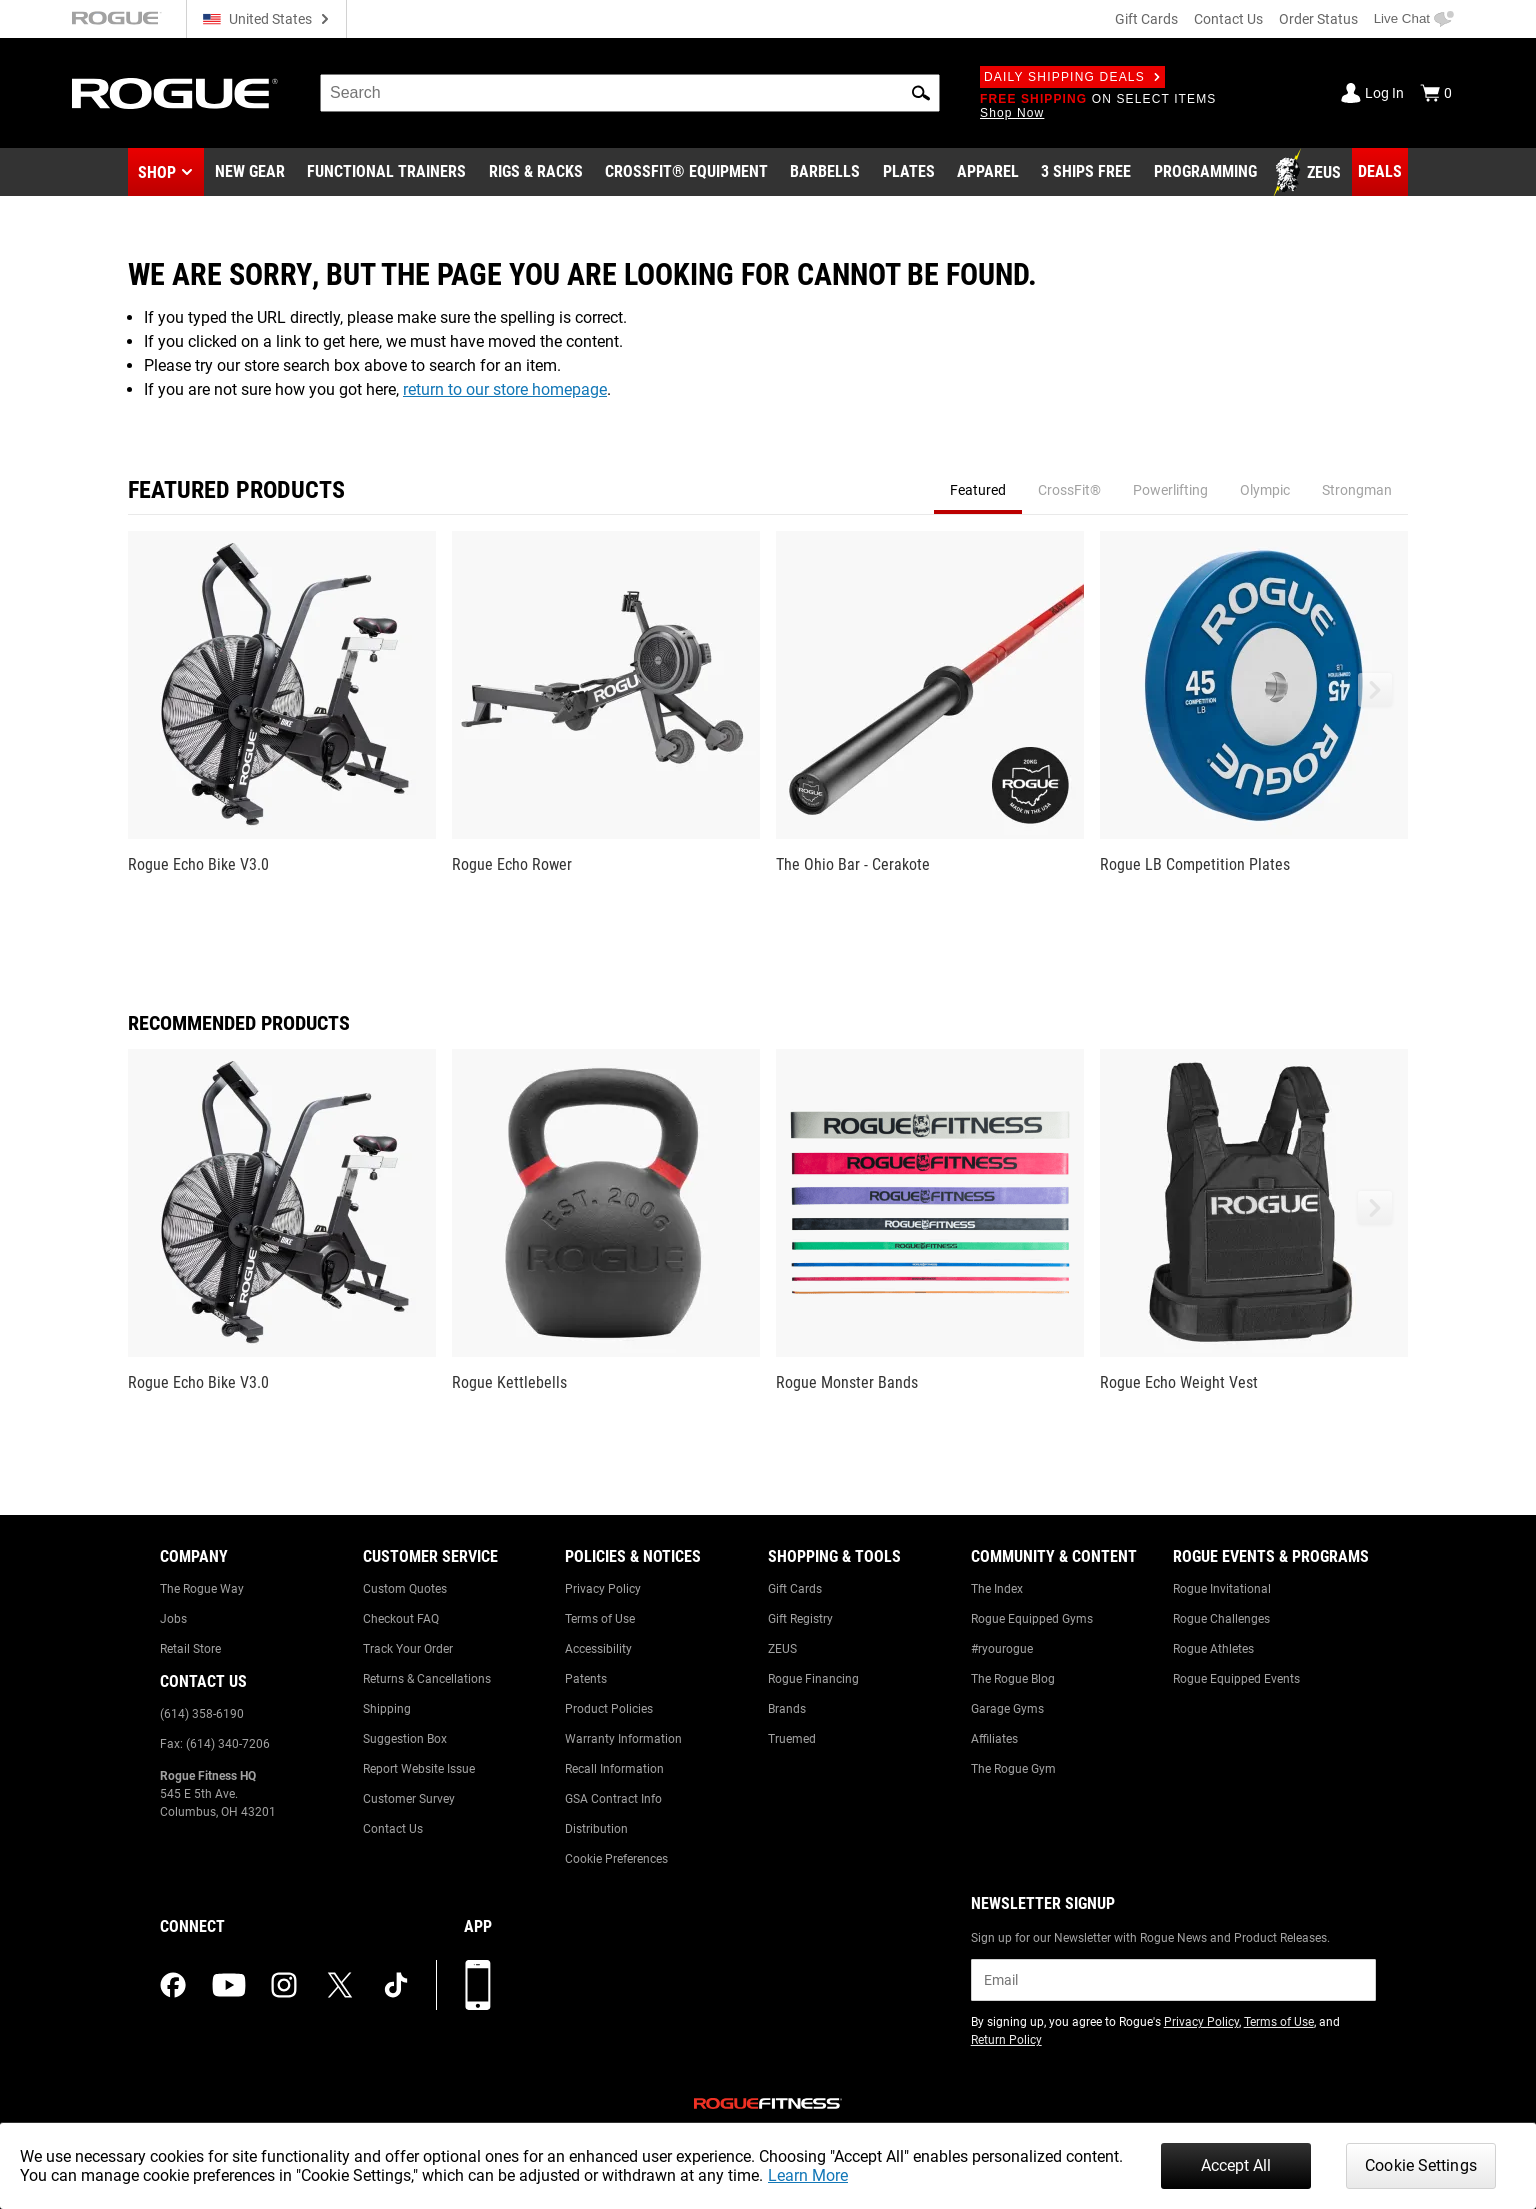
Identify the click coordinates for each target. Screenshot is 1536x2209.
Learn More (808, 2175)
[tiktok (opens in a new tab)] (396, 1985)
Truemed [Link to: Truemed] (792, 1739)
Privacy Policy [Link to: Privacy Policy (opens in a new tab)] (1201, 2022)
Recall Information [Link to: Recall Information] (614, 1769)
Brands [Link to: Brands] (787, 1709)
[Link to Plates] (909, 173)
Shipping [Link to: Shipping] (387, 1709)
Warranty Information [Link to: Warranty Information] (623, 1739)
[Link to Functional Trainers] (386, 173)
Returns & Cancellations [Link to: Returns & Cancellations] (427, 1679)
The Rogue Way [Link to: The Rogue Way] (202, 1589)
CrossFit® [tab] (1069, 490)
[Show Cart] (1436, 93)
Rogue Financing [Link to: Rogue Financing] (813, 1679)
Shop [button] (157, 172)
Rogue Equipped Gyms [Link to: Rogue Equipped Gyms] (1032, 1619)
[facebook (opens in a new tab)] (173, 1985)
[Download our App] (478, 1985)
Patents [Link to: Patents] (586, 1679)
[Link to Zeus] (1310, 173)
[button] (921, 93)
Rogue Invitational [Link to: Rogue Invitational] (1222, 1589)
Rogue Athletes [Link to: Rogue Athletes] (1213, 1649)
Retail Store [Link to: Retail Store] (190, 1649)
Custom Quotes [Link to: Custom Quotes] (405, 1589)
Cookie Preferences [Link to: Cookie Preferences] (616, 1859)
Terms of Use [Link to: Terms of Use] (600, 1619)
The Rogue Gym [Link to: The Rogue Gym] (1013, 1769)
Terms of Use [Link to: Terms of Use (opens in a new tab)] (1279, 2022)
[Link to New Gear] (250, 173)
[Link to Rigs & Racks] (536, 173)
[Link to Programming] (1205, 173)
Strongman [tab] (1357, 490)
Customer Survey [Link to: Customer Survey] (409, 1799)
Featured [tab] (978, 490)
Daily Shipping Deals (1072, 77)
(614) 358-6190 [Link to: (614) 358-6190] (202, 1714)
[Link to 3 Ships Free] (1086, 173)
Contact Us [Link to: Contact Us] (393, 1829)
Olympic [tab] (1265, 490)
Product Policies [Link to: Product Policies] (609, 1709)
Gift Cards (1146, 19)
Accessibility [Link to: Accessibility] (598, 1649)
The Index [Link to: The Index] (997, 1589)
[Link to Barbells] (825, 173)
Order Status (1318, 19)
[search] (630, 93)
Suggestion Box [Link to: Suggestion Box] (405, 1739)
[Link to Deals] (1380, 172)
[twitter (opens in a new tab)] (340, 1985)
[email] (1173, 1980)
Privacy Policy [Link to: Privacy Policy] (603, 1589)
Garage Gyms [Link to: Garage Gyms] (1007, 1709)
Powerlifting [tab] (1170, 490)
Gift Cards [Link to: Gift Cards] (795, 1589)
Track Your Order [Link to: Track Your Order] (408, 1649)
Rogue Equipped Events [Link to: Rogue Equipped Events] (1236, 1679)
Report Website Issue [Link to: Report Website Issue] (419, 1769)
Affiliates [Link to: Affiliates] (994, 1739)
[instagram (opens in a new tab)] (284, 1985)
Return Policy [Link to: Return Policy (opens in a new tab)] (1006, 2040)
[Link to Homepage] (175, 93)
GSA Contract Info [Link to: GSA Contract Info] (613, 1799)
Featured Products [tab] (236, 490)
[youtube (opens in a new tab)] (229, 1985)
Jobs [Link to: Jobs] (173, 1619)
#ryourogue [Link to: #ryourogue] (1002, 1649)
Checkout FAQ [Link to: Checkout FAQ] (401, 1619)
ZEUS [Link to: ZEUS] (782, 1649)
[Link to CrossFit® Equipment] (686, 173)
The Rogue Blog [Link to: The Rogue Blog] (1013, 1679)
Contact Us (1228, 19)
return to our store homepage (505, 389)
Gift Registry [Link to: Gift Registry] (800, 1619)
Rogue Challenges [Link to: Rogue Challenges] (1221, 1619)
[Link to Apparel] (988, 173)
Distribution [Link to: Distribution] (596, 1829)
